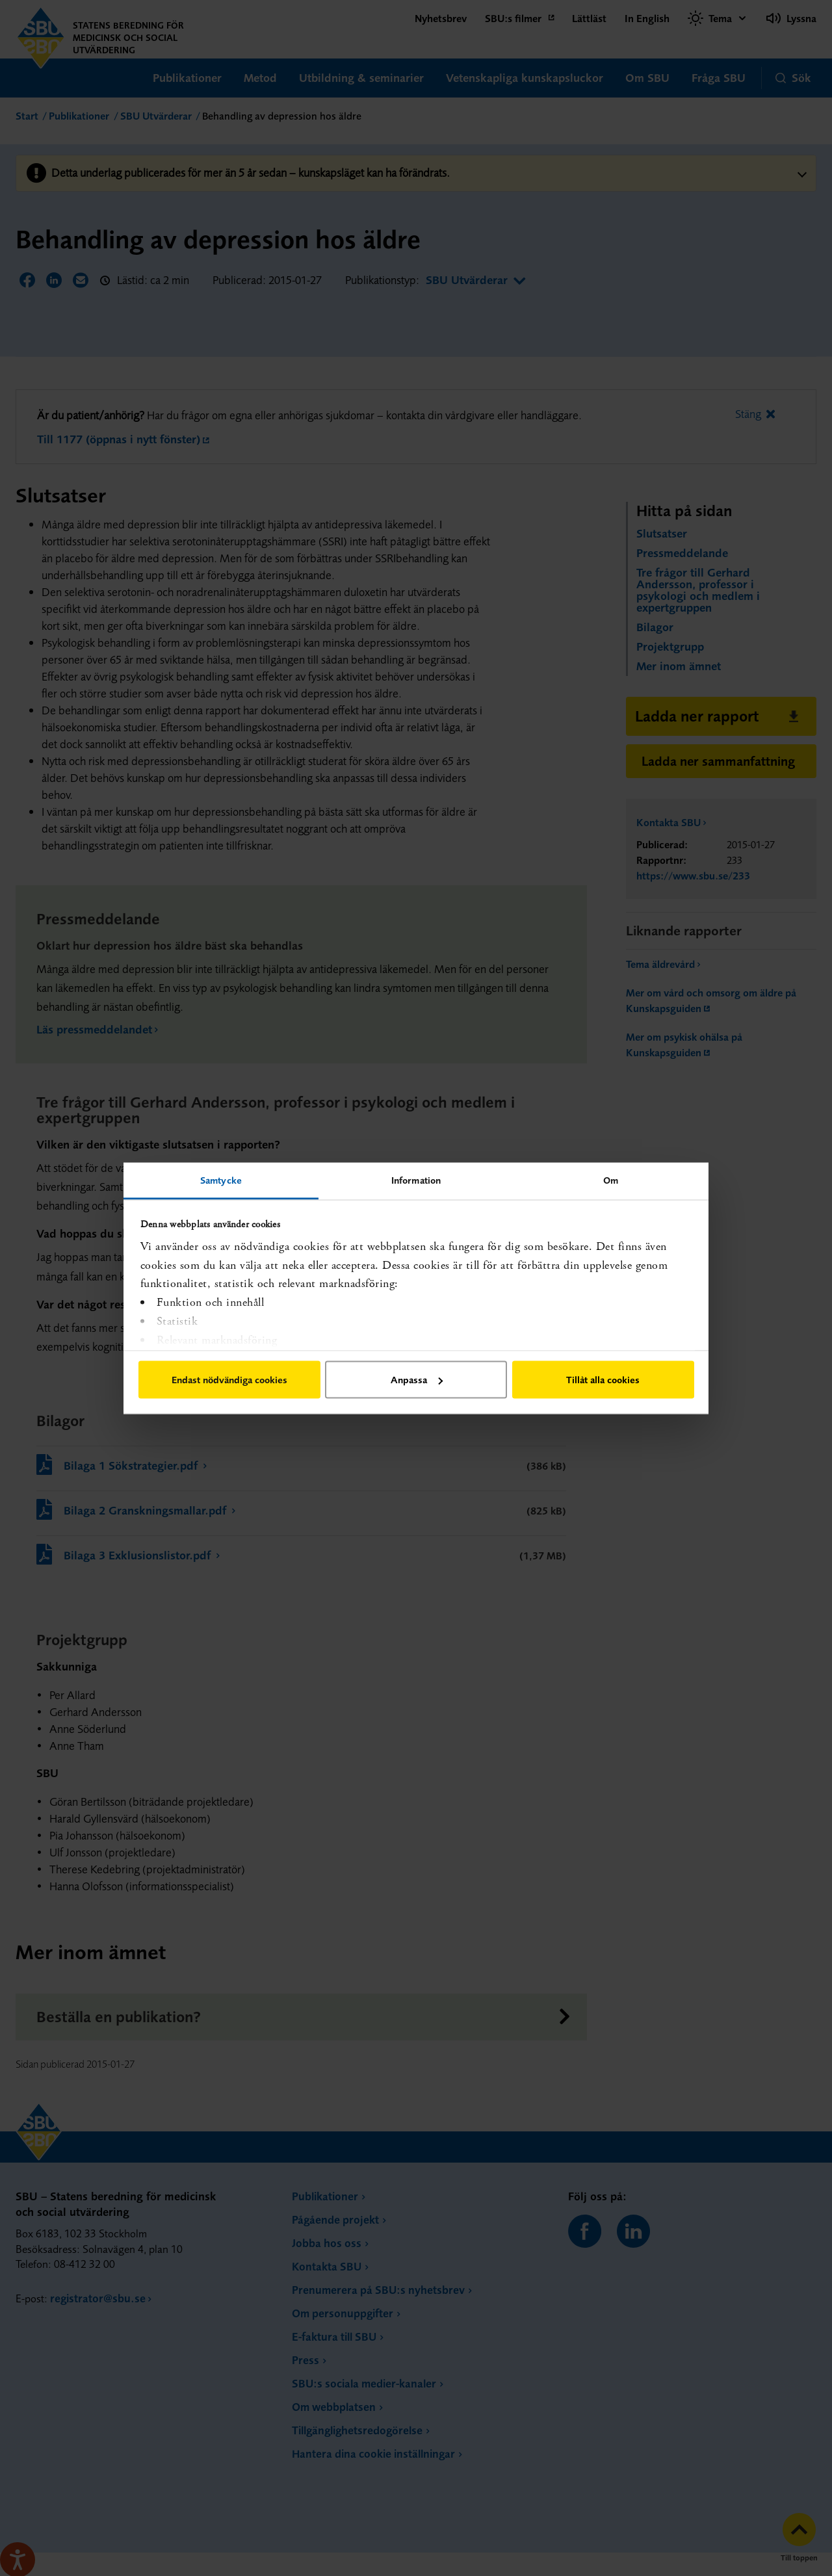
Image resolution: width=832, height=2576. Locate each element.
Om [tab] (610, 1179)
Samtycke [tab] (221, 1179)
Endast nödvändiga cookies (229, 1379)
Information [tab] (416, 1179)
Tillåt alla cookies (603, 1379)
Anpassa (417, 1379)
